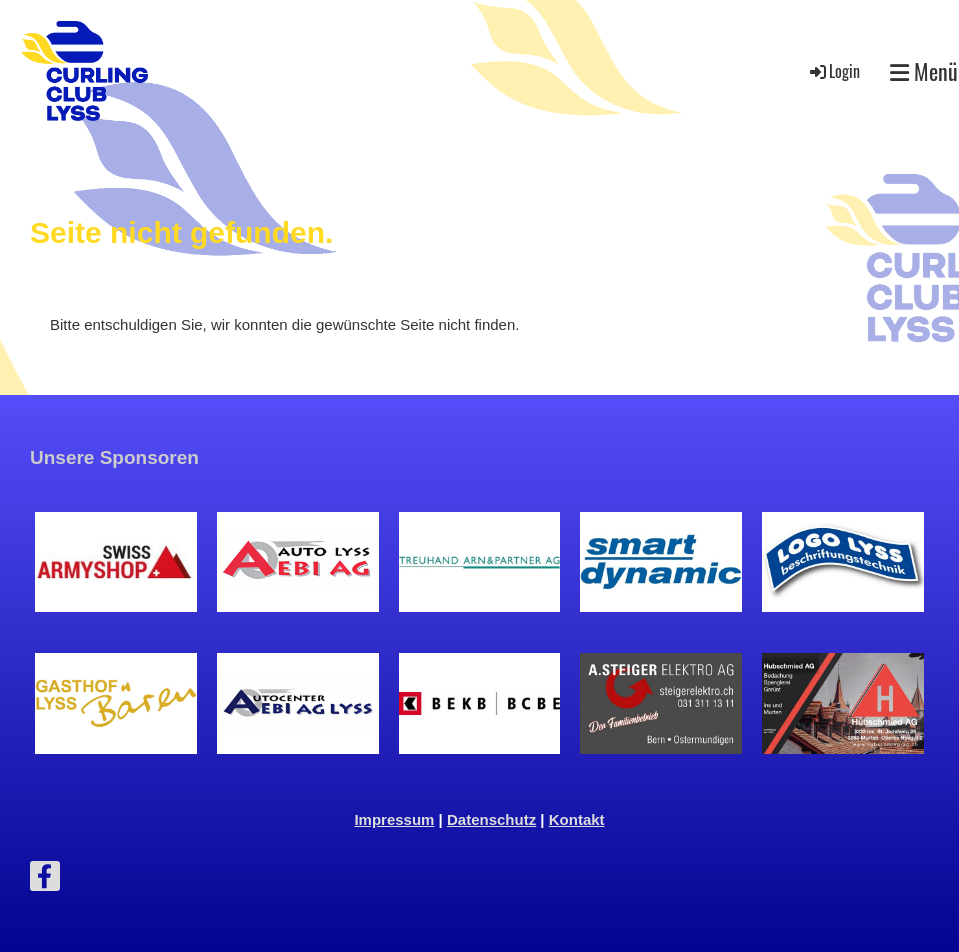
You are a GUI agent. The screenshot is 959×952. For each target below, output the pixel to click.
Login (833, 71)
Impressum (394, 819)
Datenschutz (491, 819)
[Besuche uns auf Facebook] (45, 880)
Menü (924, 71)
